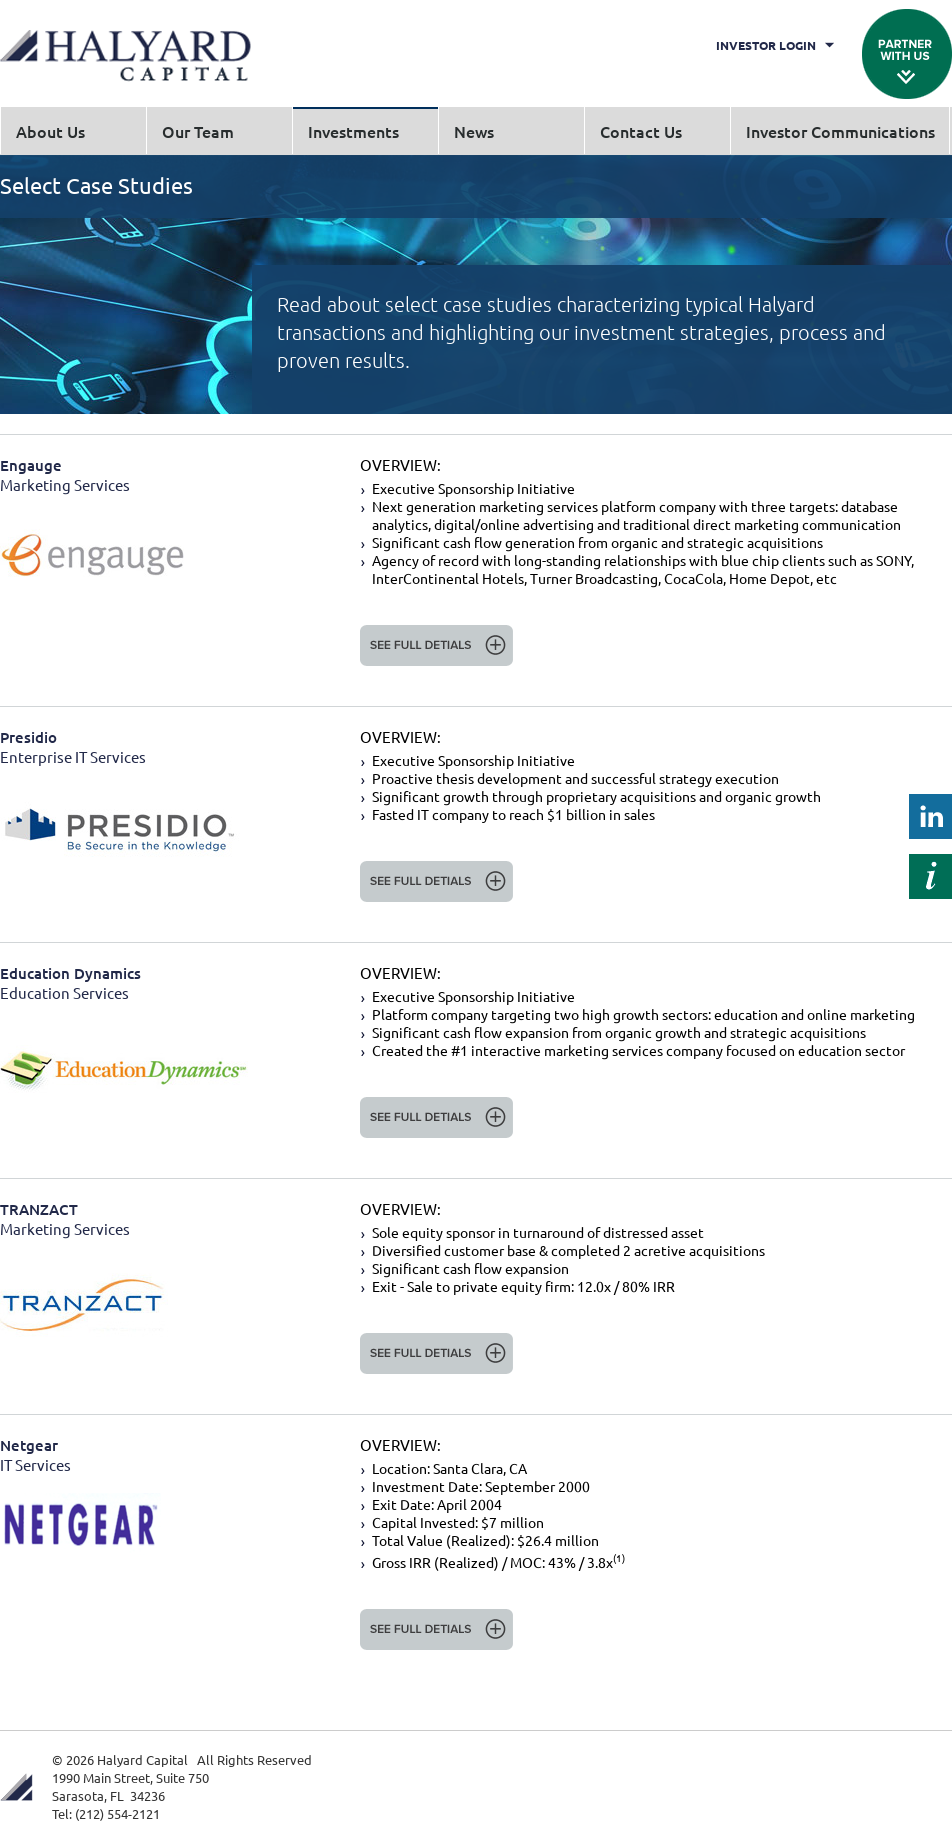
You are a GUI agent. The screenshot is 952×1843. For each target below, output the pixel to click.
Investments (353, 131)
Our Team (198, 131)
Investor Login (766, 45)
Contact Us (641, 131)
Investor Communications (840, 131)
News (474, 131)
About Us (50, 131)
